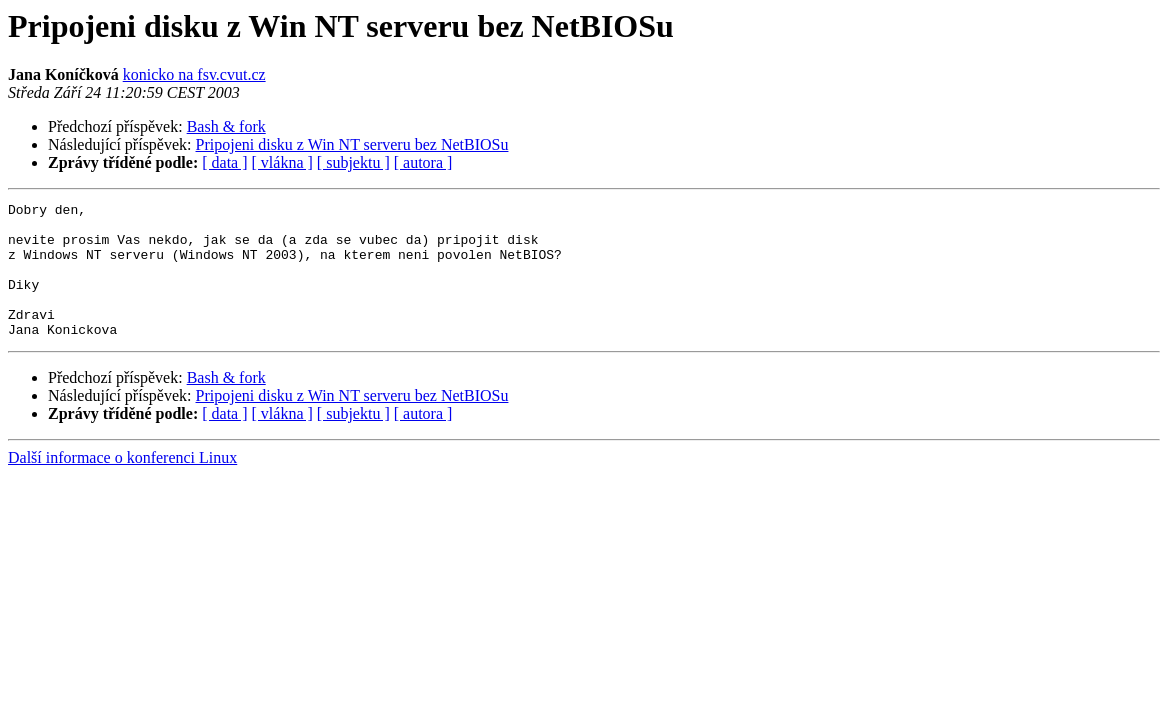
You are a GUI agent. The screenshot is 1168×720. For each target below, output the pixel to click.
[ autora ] (423, 162)
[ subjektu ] (353, 162)
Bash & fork (226, 126)
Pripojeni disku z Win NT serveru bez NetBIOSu (352, 144)
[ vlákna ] (282, 162)
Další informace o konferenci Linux (122, 484)
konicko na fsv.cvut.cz (194, 74)
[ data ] (224, 162)
